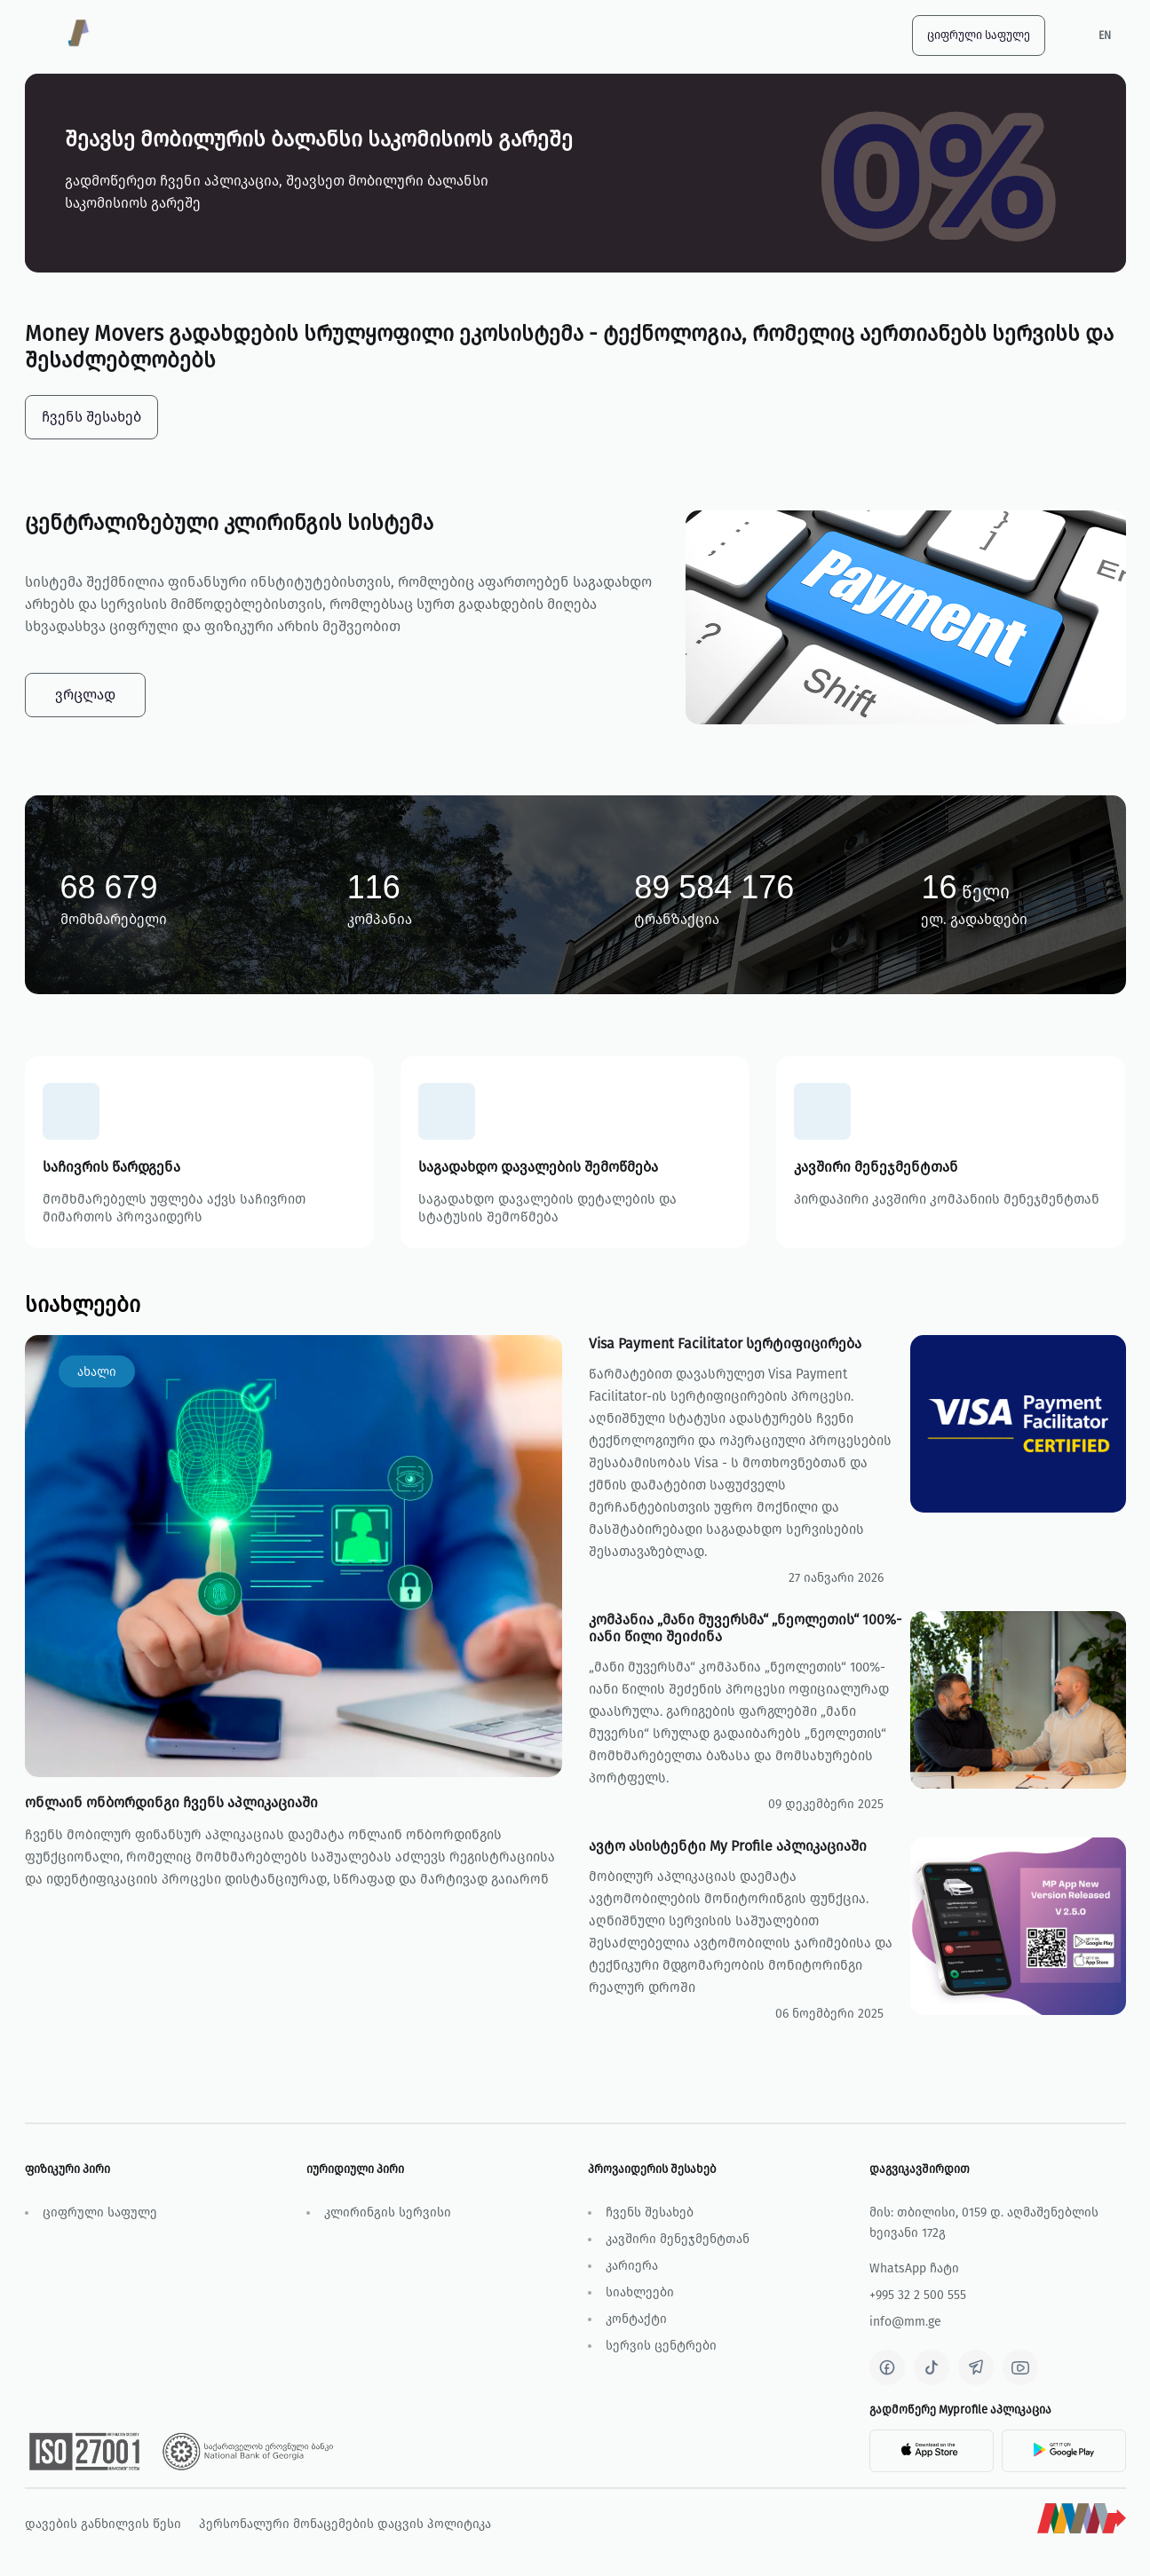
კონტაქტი (636, 2319)
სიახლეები (640, 2292)
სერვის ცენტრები (661, 2345)
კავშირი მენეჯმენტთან (677, 2239)
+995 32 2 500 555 (917, 2295)
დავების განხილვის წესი (103, 2524)
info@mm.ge (905, 2321)
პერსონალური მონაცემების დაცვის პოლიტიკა (345, 2524)
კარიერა (632, 2265)
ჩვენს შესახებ (650, 2212)
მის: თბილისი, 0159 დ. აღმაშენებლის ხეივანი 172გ (983, 2222)
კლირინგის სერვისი (387, 2212)
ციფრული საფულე (978, 35)
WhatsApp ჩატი (914, 2268)
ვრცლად (85, 694)
